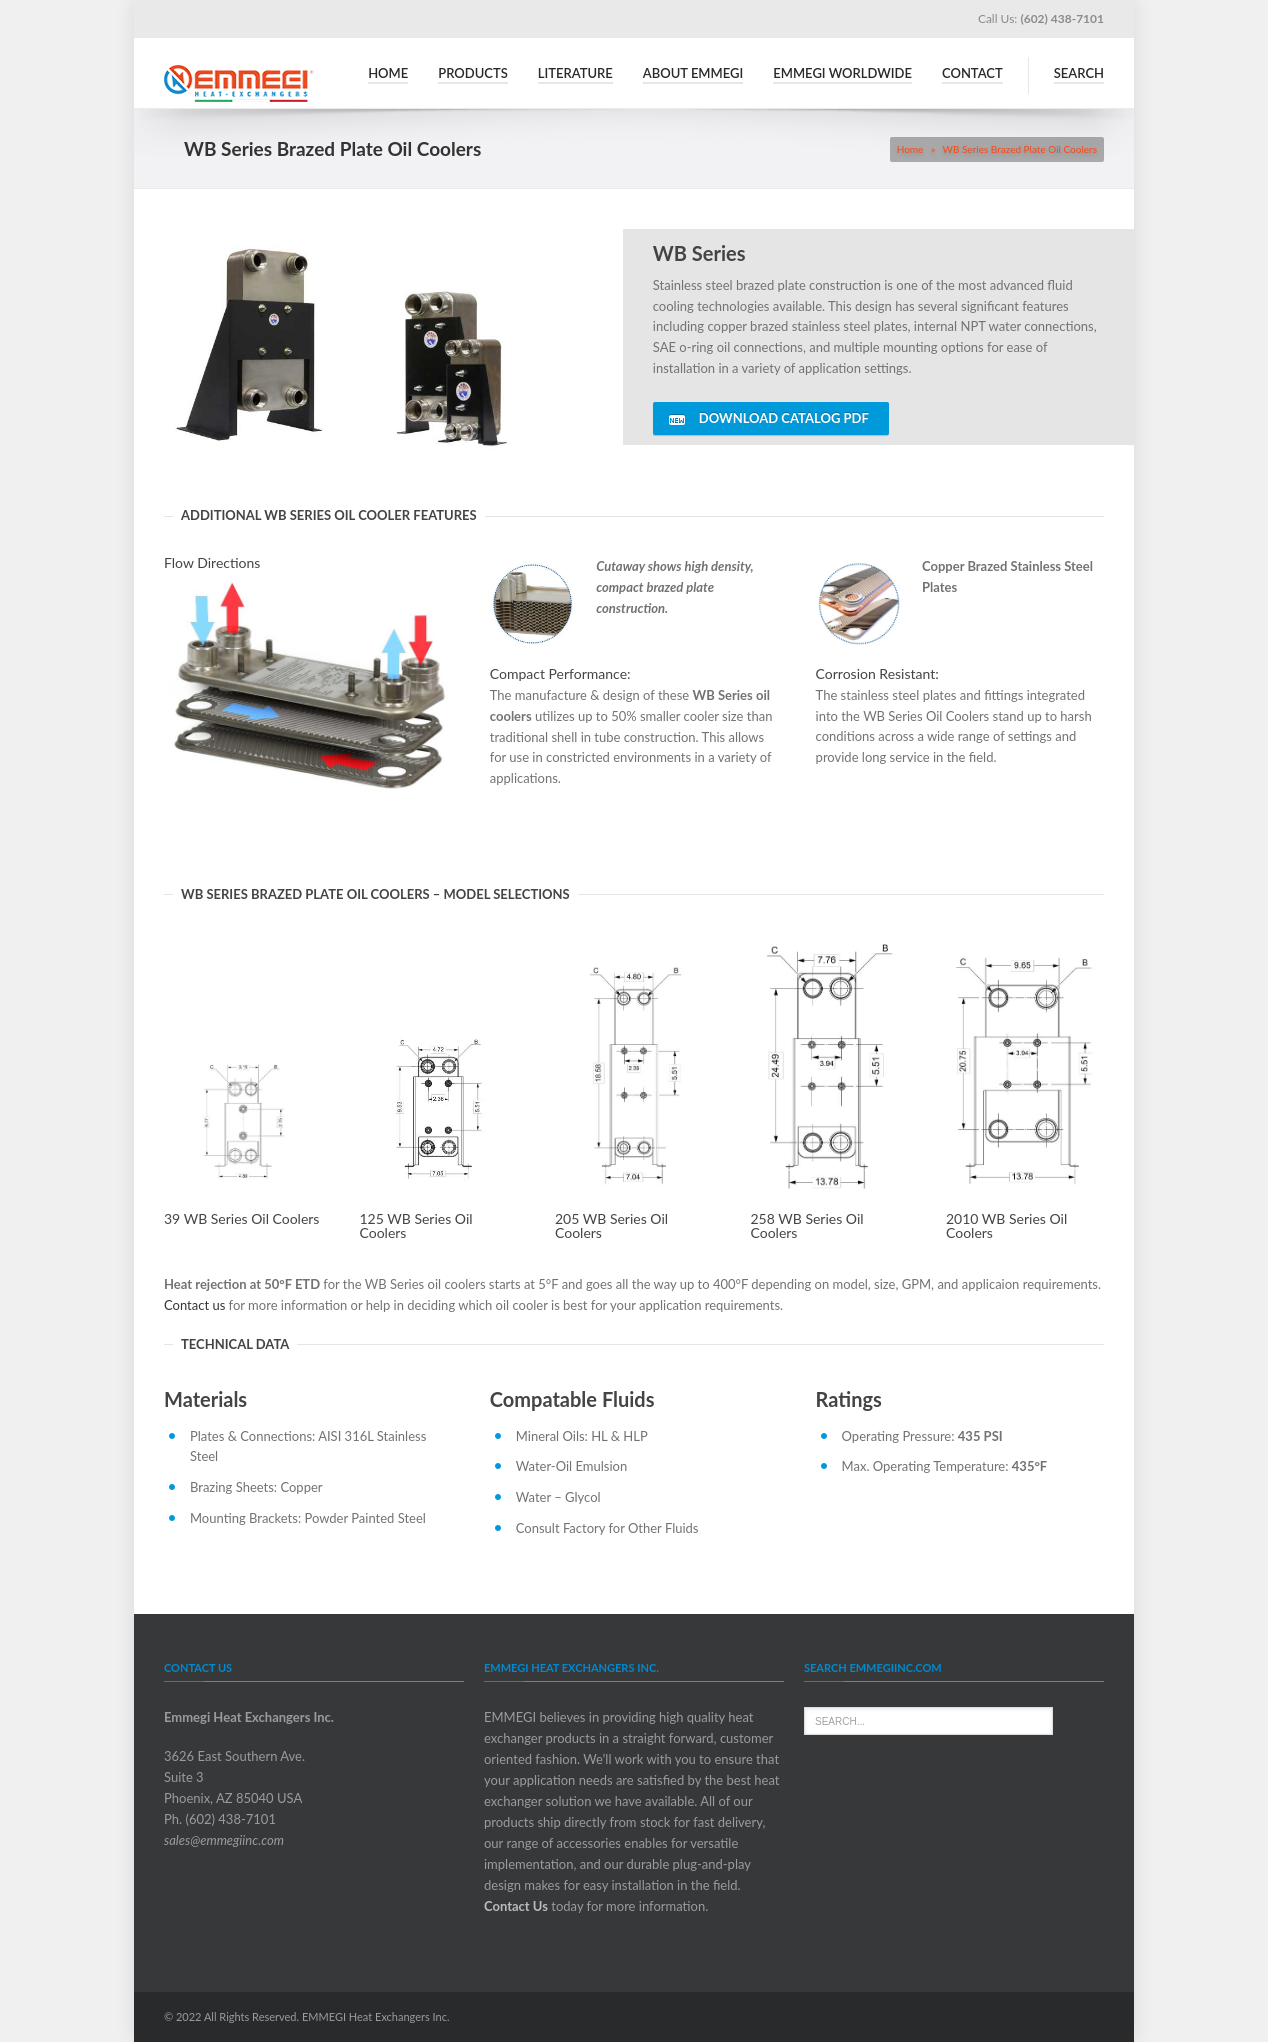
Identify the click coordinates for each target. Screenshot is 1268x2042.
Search (1079, 73)
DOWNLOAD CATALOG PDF (769, 419)
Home (388, 73)
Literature (575, 73)
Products (473, 73)
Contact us (194, 1305)
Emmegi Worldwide (842, 73)
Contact (972, 73)
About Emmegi (693, 73)
